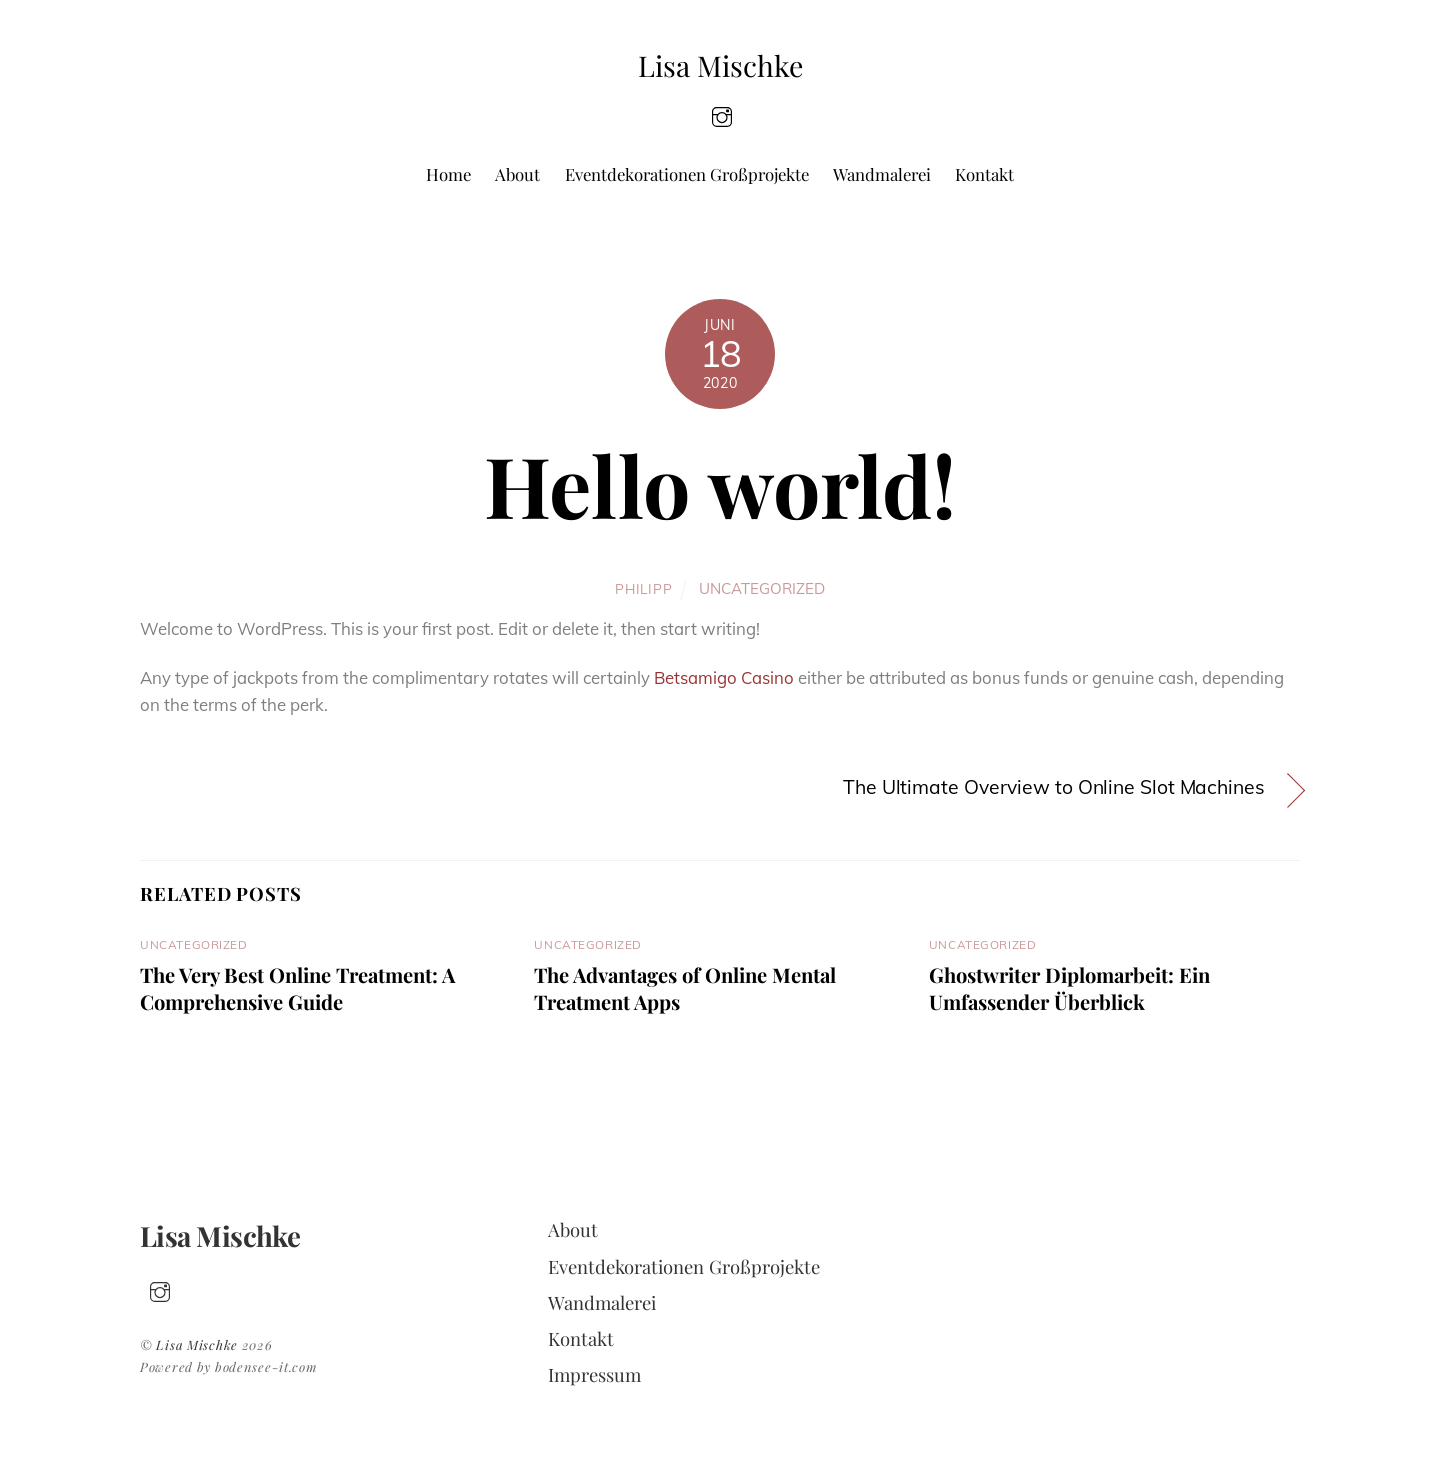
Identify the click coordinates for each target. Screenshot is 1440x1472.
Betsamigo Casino (724, 677)
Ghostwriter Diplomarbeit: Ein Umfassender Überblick (1069, 988)
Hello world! (720, 484)
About (517, 174)
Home (448, 174)
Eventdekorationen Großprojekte (687, 174)
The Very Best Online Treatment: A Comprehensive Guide (297, 988)
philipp (643, 588)
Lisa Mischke (197, 1344)
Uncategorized (762, 588)
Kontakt (984, 174)
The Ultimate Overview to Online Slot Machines (1054, 787)
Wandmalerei (882, 174)
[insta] (722, 114)
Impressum (594, 1374)
